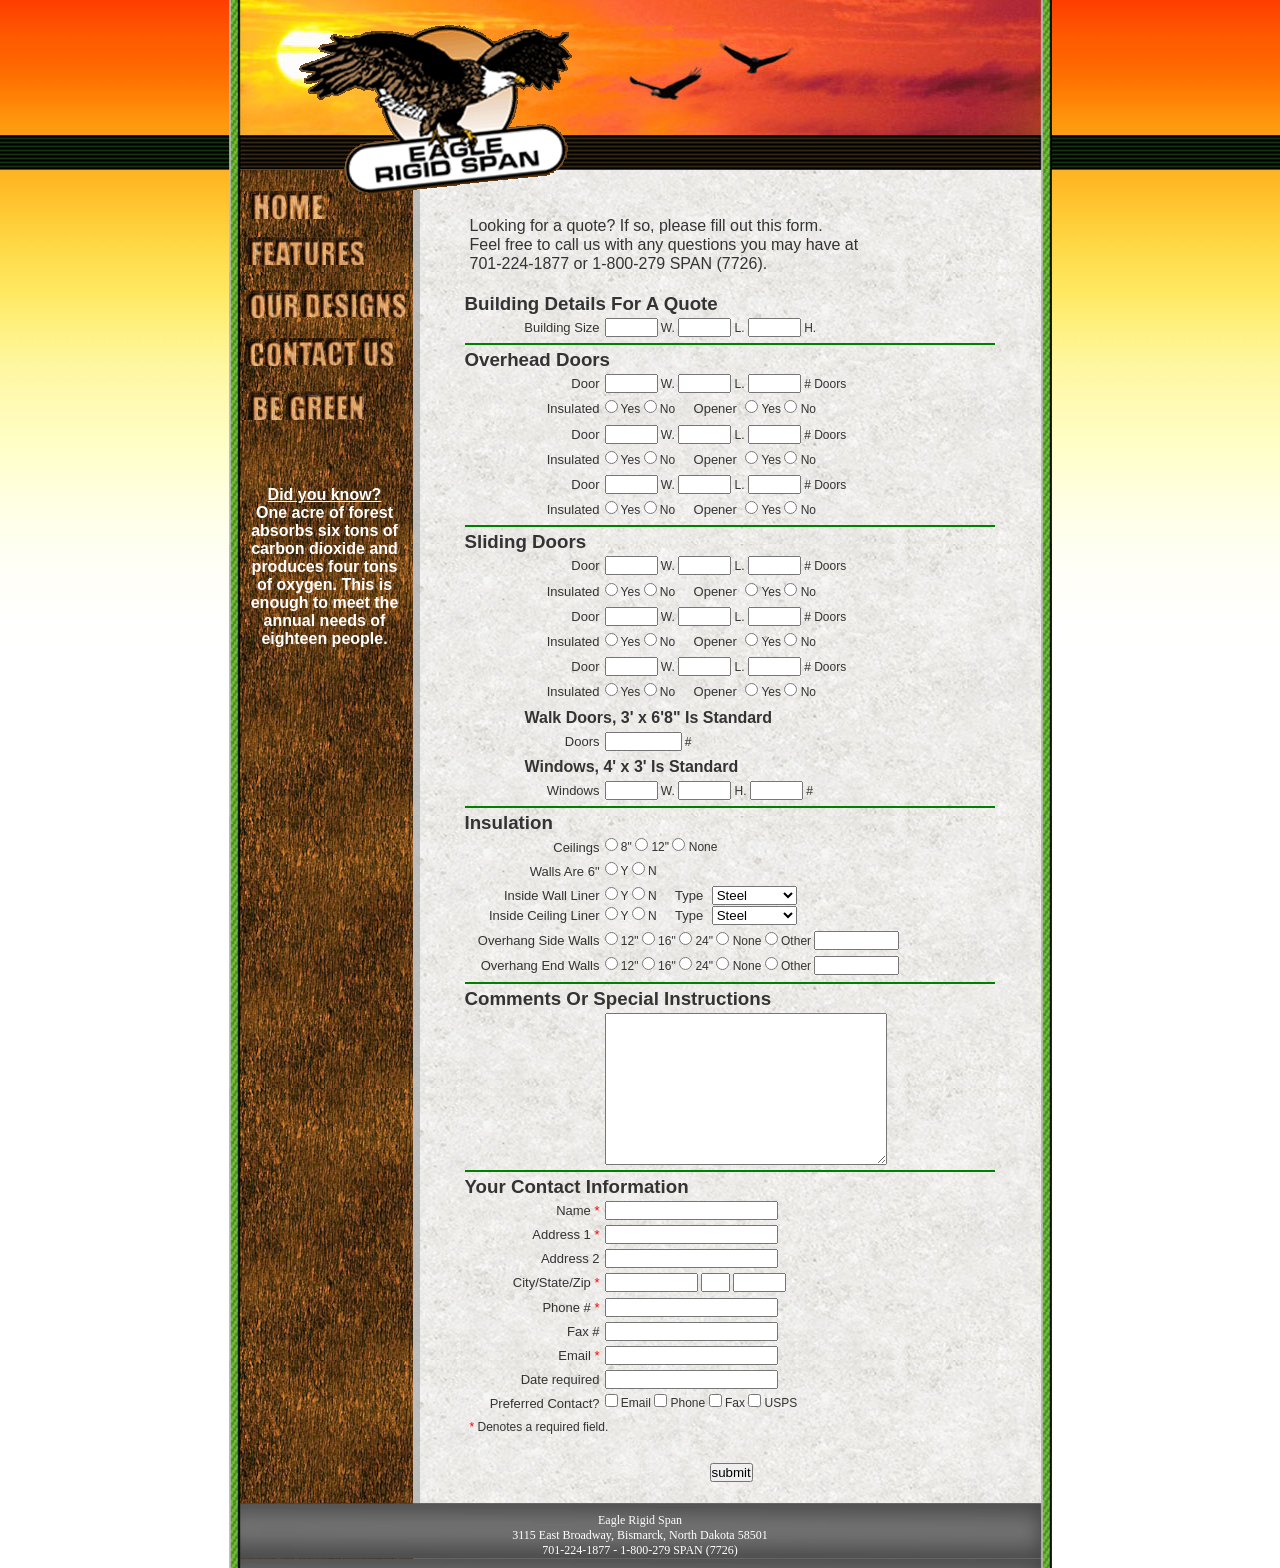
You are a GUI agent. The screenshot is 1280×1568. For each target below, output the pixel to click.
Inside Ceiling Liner (544, 915)
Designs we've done (326, 303)
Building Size (561, 327)
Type (689, 895)
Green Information (307, 408)
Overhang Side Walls (539, 940)
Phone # (570, 1307)
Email (578, 1355)
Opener (715, 408)
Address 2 (570, 1258)
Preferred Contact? (545, 1403)
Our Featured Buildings (307, 253)
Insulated (573, 408)
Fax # (583, 1331)
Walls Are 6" (565, 871)
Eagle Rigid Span (284, 203)
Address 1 (565, 1234)
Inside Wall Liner (552, 895)
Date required (560, 1379)
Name (577, 1210)
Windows (573, 790)
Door (585, 383)
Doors (582, 741)
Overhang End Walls (540, 965)
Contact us (326, 353)
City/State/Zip (556, 1282)
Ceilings (576, 847)
